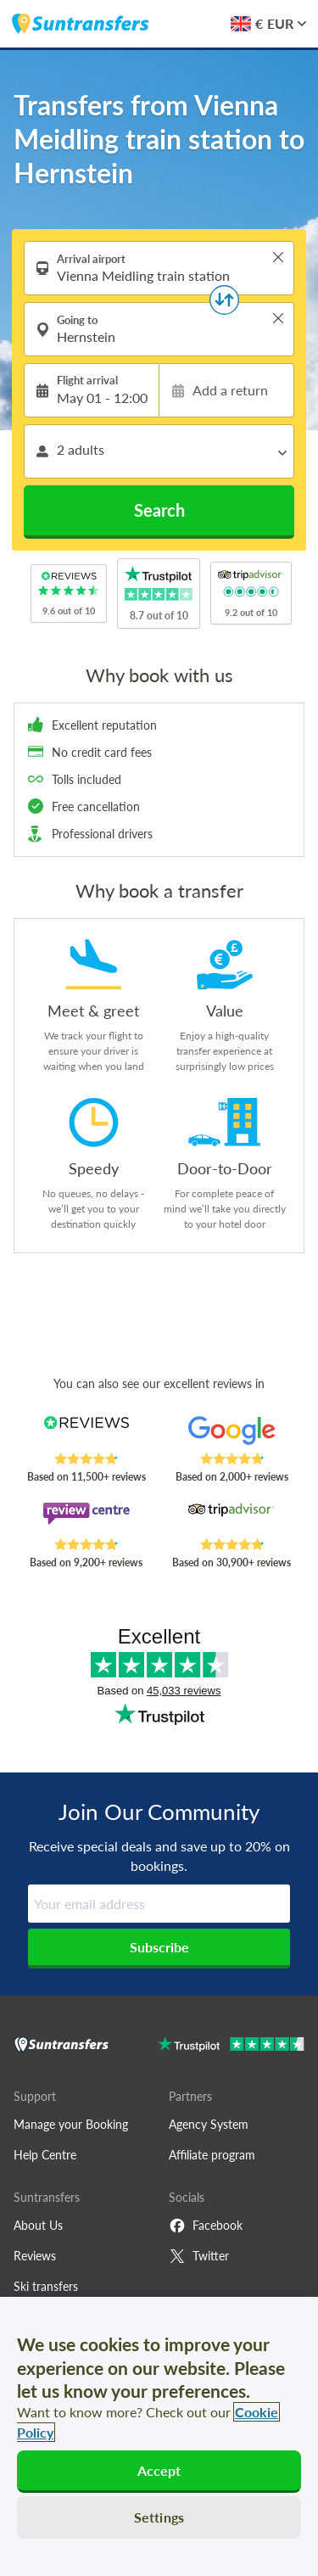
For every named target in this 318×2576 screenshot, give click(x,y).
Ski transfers (46, 2286)
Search (159, 510)
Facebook (206, 2225)
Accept (159, 2470)
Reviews (35, 2255)
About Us (38, 2225)
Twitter (199, 2256)
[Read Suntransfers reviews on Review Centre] (86, 1519)
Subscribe (159, 1947)
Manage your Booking (71, 2124)
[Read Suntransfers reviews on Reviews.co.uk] (86, 1434)
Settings (159, 2517)
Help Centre (45, 2155)
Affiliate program (212, 2155)
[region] (159, 2436)
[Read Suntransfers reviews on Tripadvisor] (232, 1519)
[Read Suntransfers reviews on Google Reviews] (232, 1434)
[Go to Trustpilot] (231, 2046)
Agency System (208, 2124)
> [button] (278, 257)
